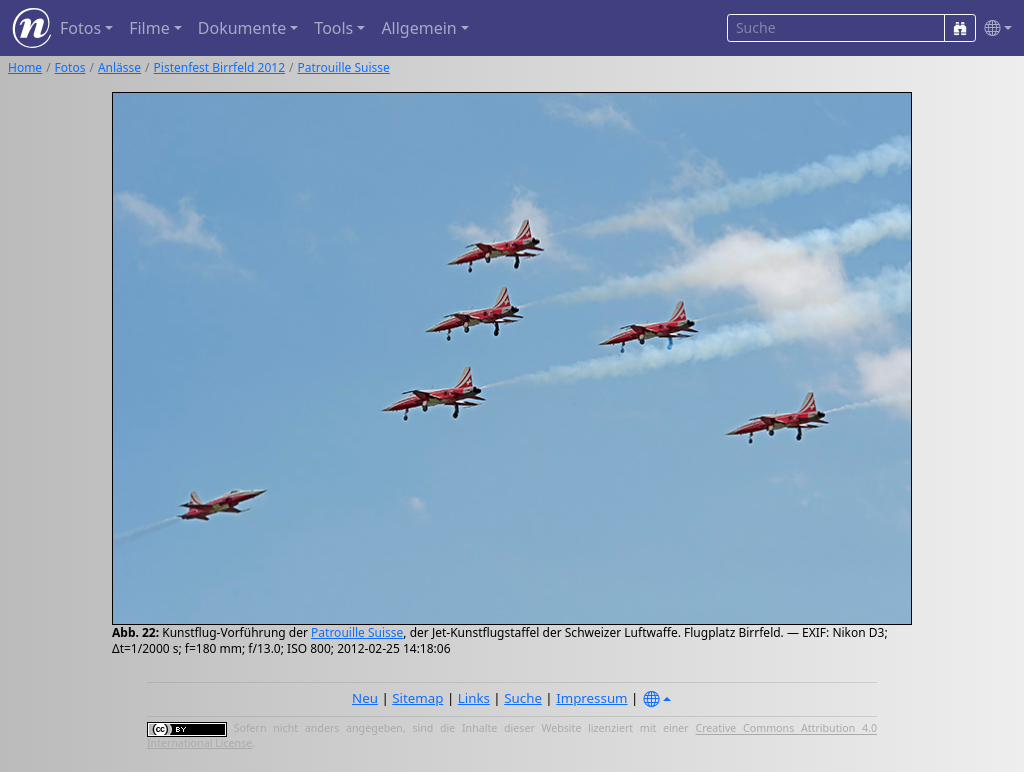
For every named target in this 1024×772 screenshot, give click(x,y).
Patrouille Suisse (344, 67)
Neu (365, 698)
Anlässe (119, 67)
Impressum (591, 698)
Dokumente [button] (242, 28)
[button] (994, 28)
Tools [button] (333, 28)
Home (25, 67)
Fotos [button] (80, 28)
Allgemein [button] (418, 28)
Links (474, 698)
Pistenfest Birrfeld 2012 (219, 67)
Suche (523, 698)
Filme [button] (149, 28)
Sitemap (417, 698)
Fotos (70, 67)
